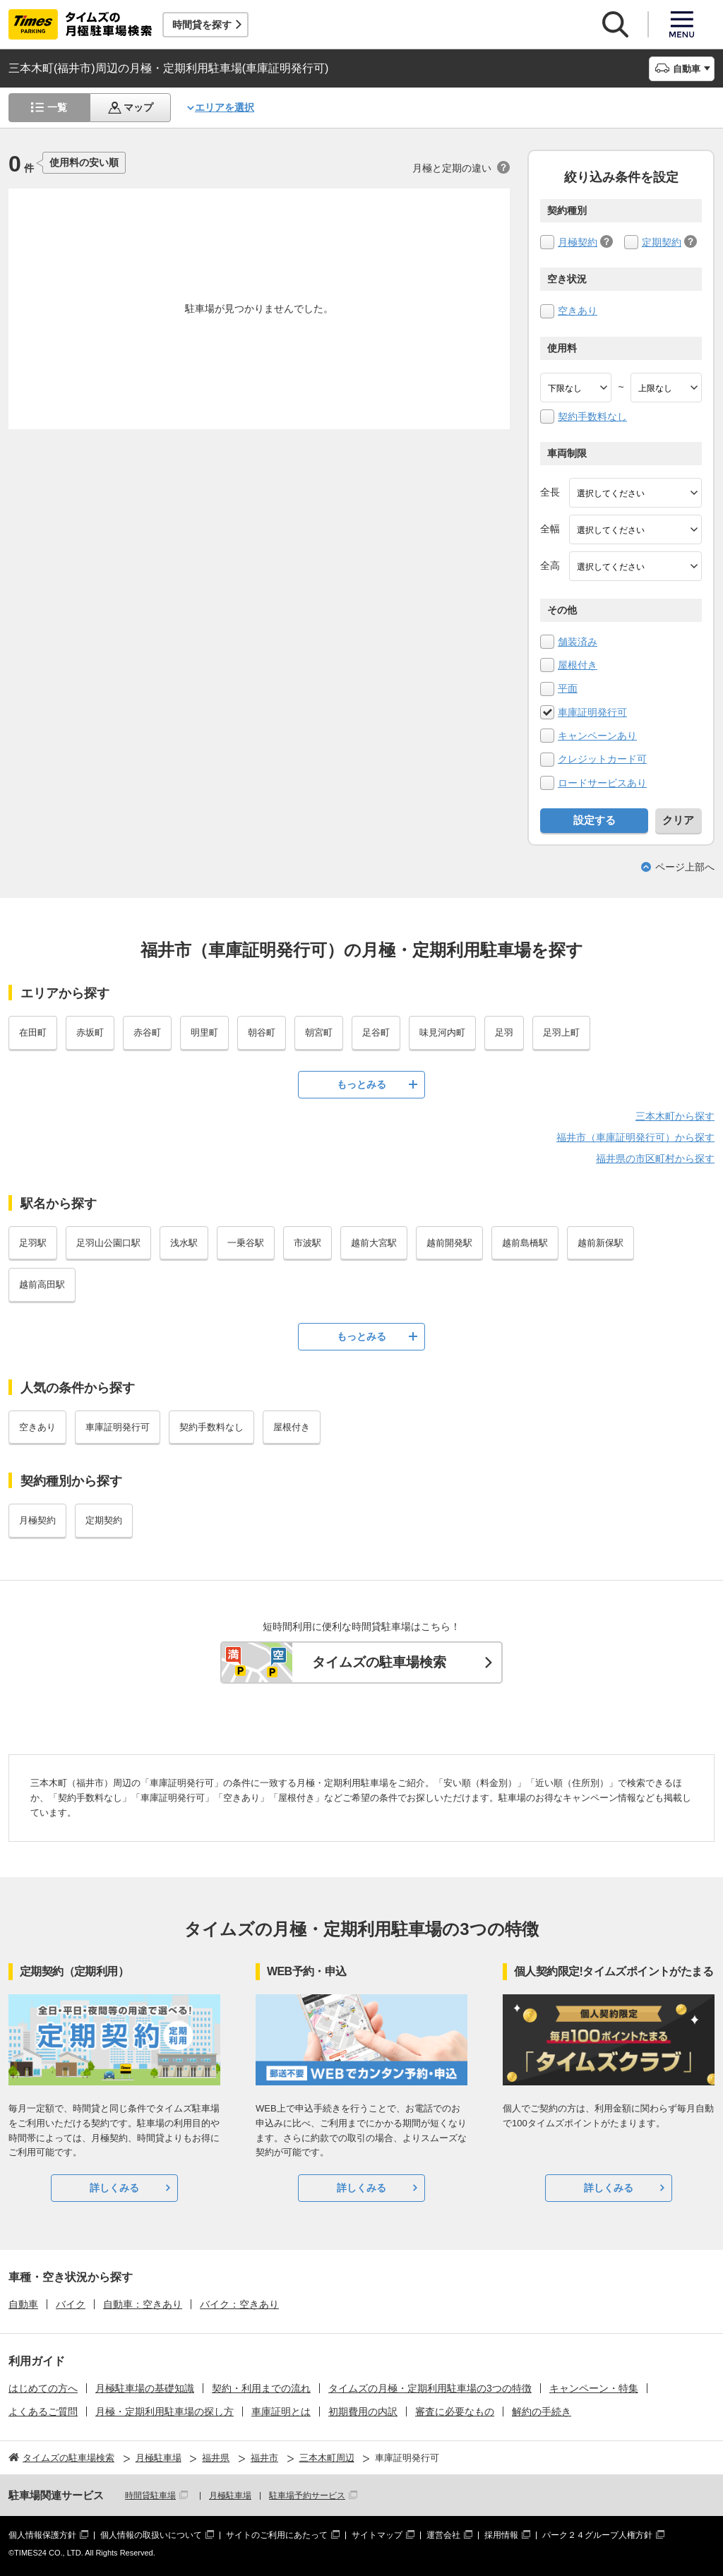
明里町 (204, 1032)
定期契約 (661, 242)
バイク (70, 2304)
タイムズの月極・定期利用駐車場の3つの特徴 (430, 2388)
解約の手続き (541, 2411)
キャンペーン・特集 (593, 2388)
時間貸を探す (202, 24)
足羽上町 (561, 1032)
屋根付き (577, 665)
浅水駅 (184, 1243)
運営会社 (443, 2535)
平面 (568, 688)
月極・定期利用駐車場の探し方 (164, 2411)
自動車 (23, 2304)
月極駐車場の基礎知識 (144, 2388)
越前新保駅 (600, 1243)
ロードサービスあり (602, 783)
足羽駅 (33, 1243)
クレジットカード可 (602, 759)
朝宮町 (319, 1032)
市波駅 (307, 1243)
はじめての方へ (43, 2388)
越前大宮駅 (374, 1243)
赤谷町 (147, 1032)
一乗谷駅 (245, 1243)
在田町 (33, 1032)
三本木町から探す (675, 1116)
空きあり (577, 310)
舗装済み (577, 641)
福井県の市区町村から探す (655, 1158)
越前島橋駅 (525, 1243)
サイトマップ (377, 2535)
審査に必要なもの (454, 2411)
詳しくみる (114, 2187)
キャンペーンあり (597, 735)
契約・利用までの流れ (261, 2388)
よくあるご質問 (43, 2411)
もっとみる (361, 1084)
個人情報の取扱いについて (151, 2535)
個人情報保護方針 (42, 2535)
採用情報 (501, 2535)
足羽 (504, 1032)
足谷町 (376, 1032)
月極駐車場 (230, 2495)
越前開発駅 (449, 1243)
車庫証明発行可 (592, 712)
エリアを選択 (224, 107)
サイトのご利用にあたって (277, 2535)
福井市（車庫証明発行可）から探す (635, 1137)
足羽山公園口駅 (108, 1243)
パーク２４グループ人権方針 (597, 2535)
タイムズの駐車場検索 (379, 1662)
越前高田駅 (42, 1284)
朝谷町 (261, 1032)
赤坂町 (90, 1032)
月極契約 (577, 242)
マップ (138, 107)
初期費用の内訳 (363, 2411)
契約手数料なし (592, 416)
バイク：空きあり (239, 2304)
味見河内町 (442, 1032)
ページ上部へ (685, 867)
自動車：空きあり (142, 2304)
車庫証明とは (281, 2411)
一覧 (57, 107)
